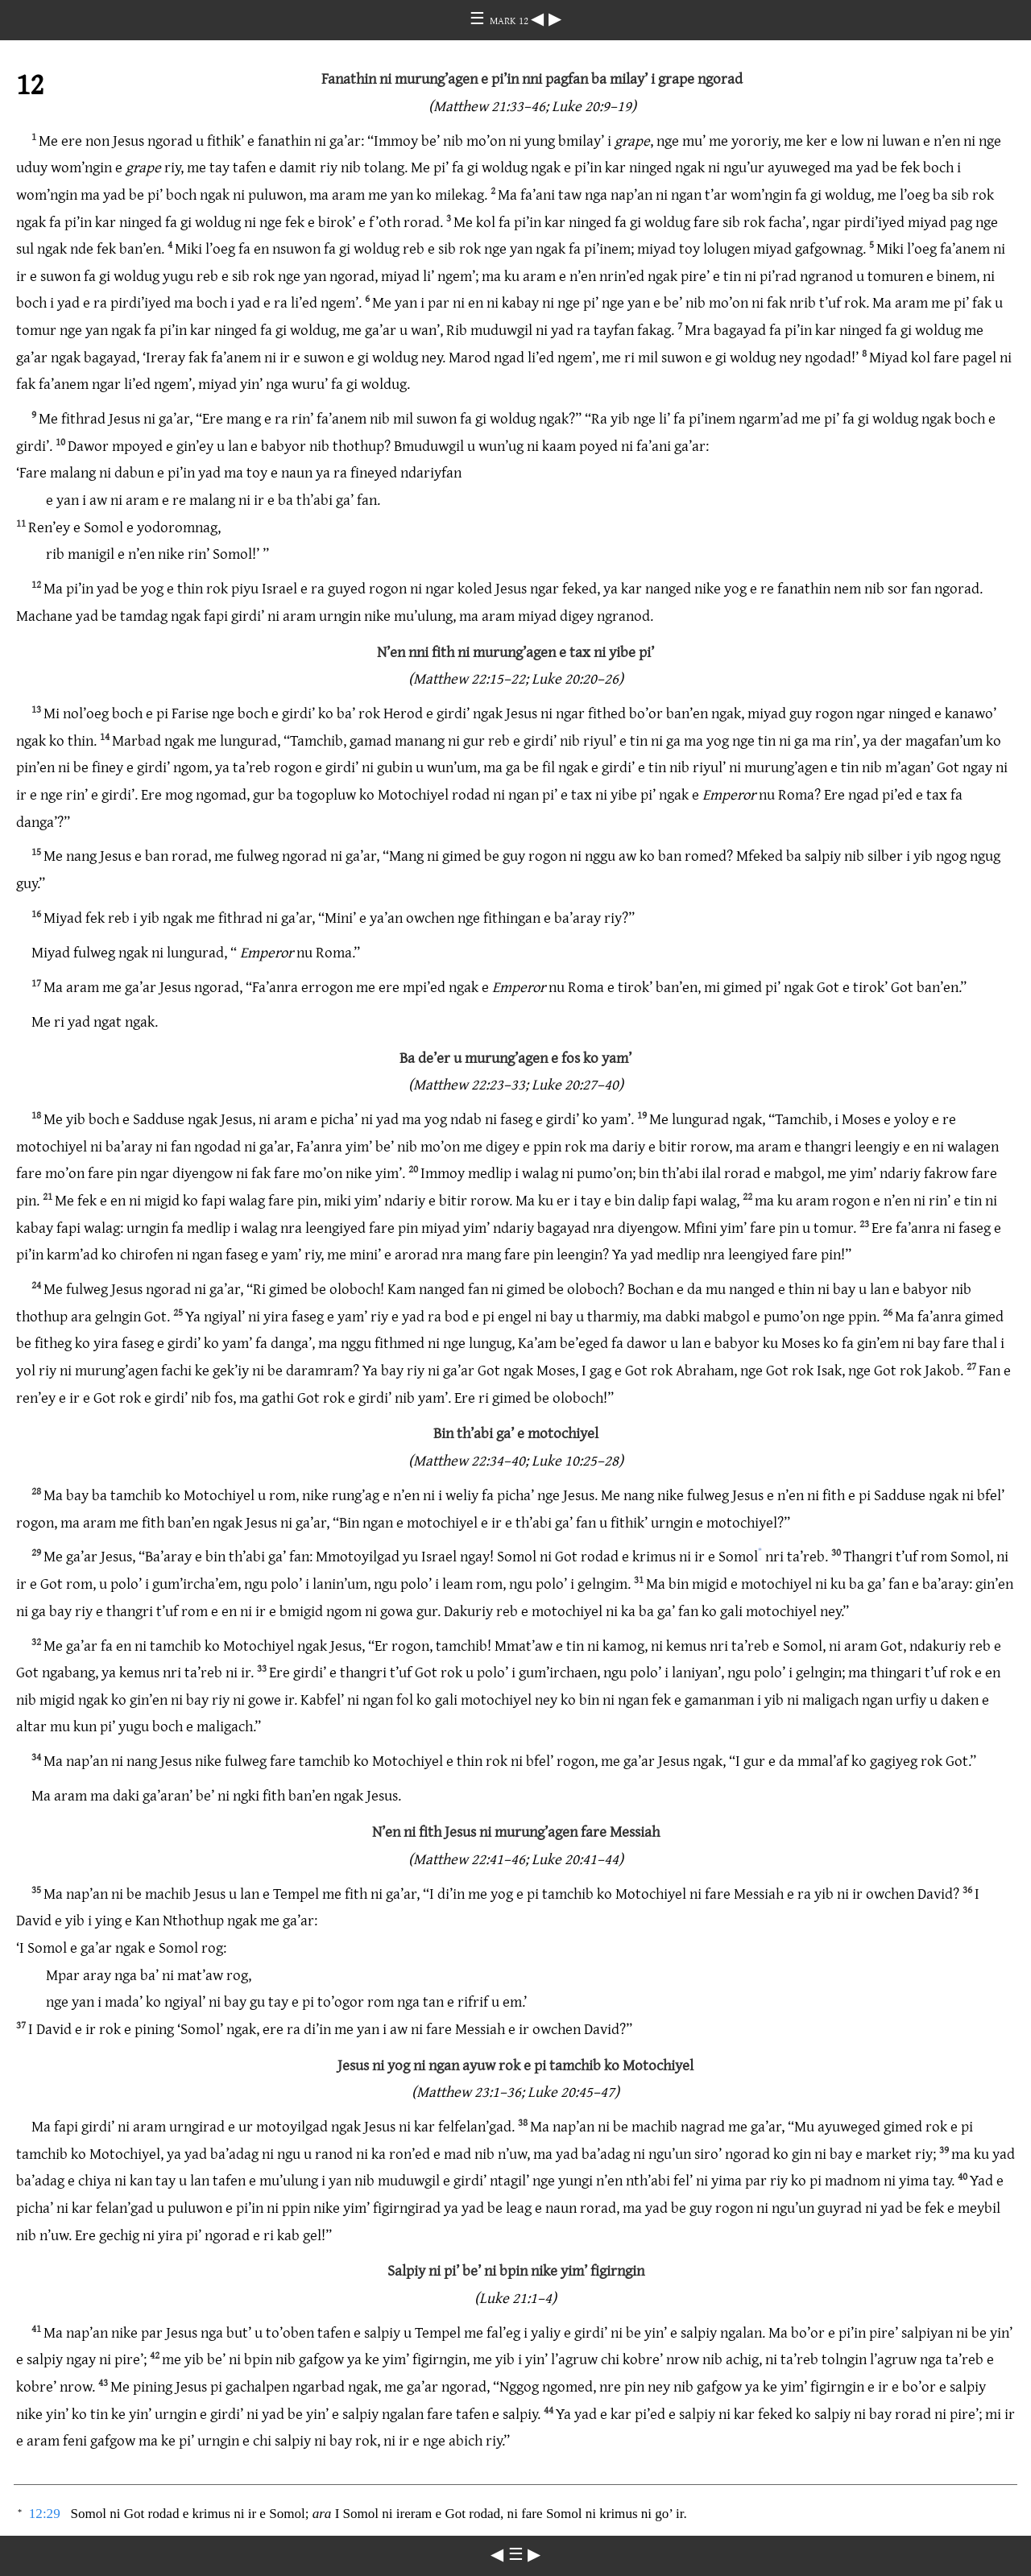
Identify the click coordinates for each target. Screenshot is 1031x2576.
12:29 (44, 2513)
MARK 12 (510, 20)
